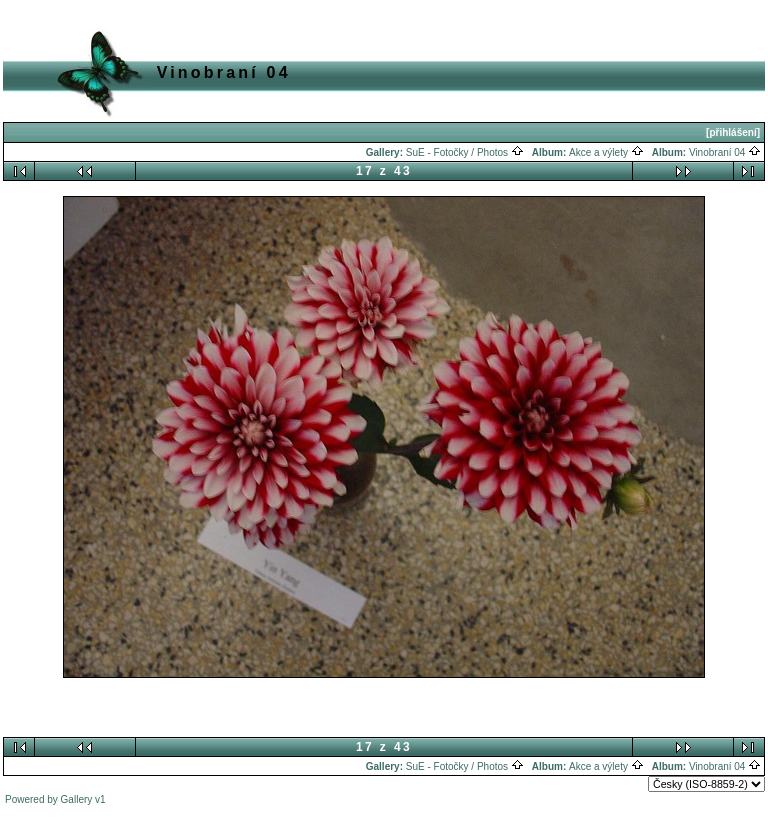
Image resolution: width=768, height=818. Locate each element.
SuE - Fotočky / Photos (465, 152)
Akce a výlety (606, 152)
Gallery (77, 799)
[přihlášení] (733, 132)
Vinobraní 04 (725, 152)
